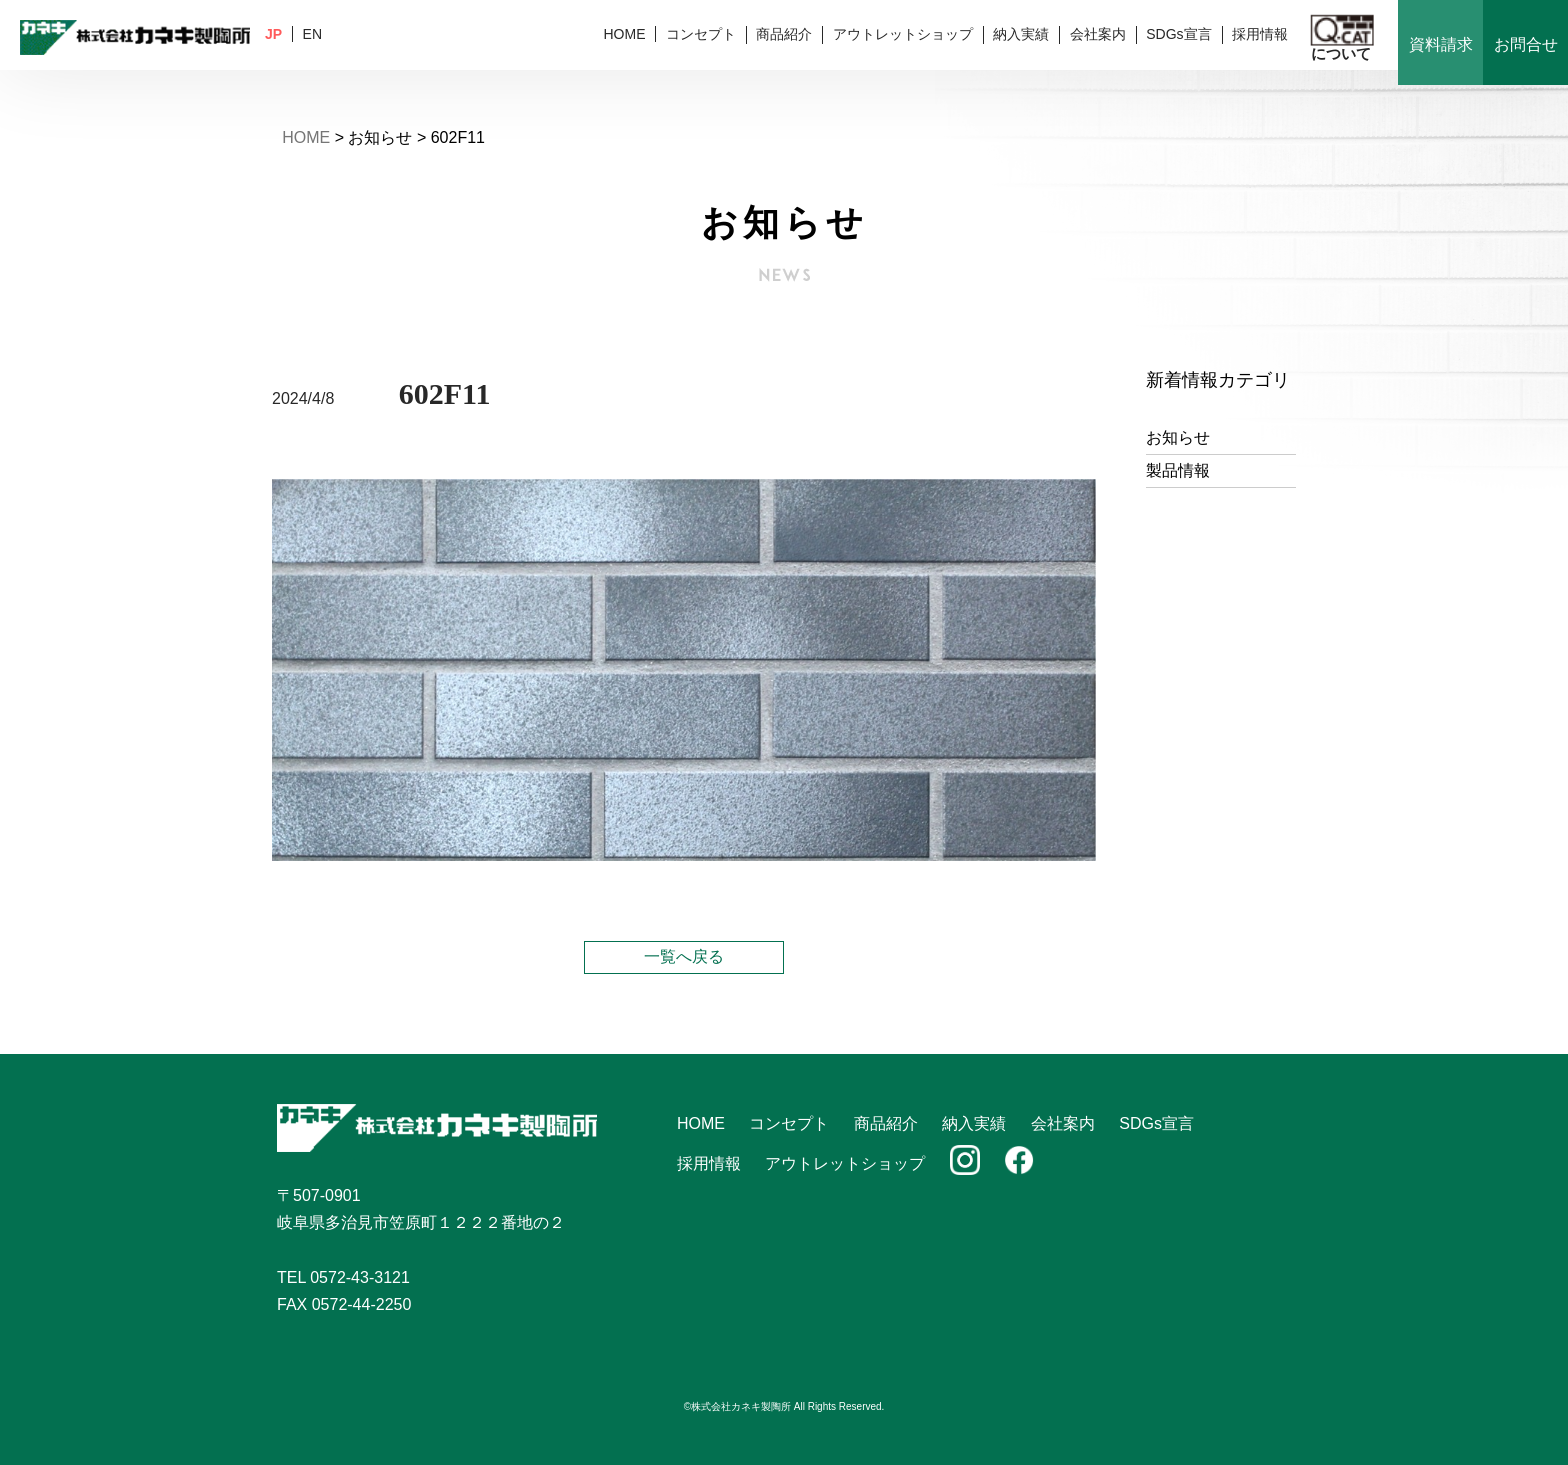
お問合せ (1526, 44)
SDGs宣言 (1178, 34)
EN (312, 34)
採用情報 (1260, 34)
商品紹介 (784, 34)
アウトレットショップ (903, 34)
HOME (624, 34)
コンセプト (701, 34)
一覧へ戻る (684, 956)
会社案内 (1098, 34)
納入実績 (1021, 34)
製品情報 (1178, 470)
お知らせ (1178, 437)
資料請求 (1441, 44)
